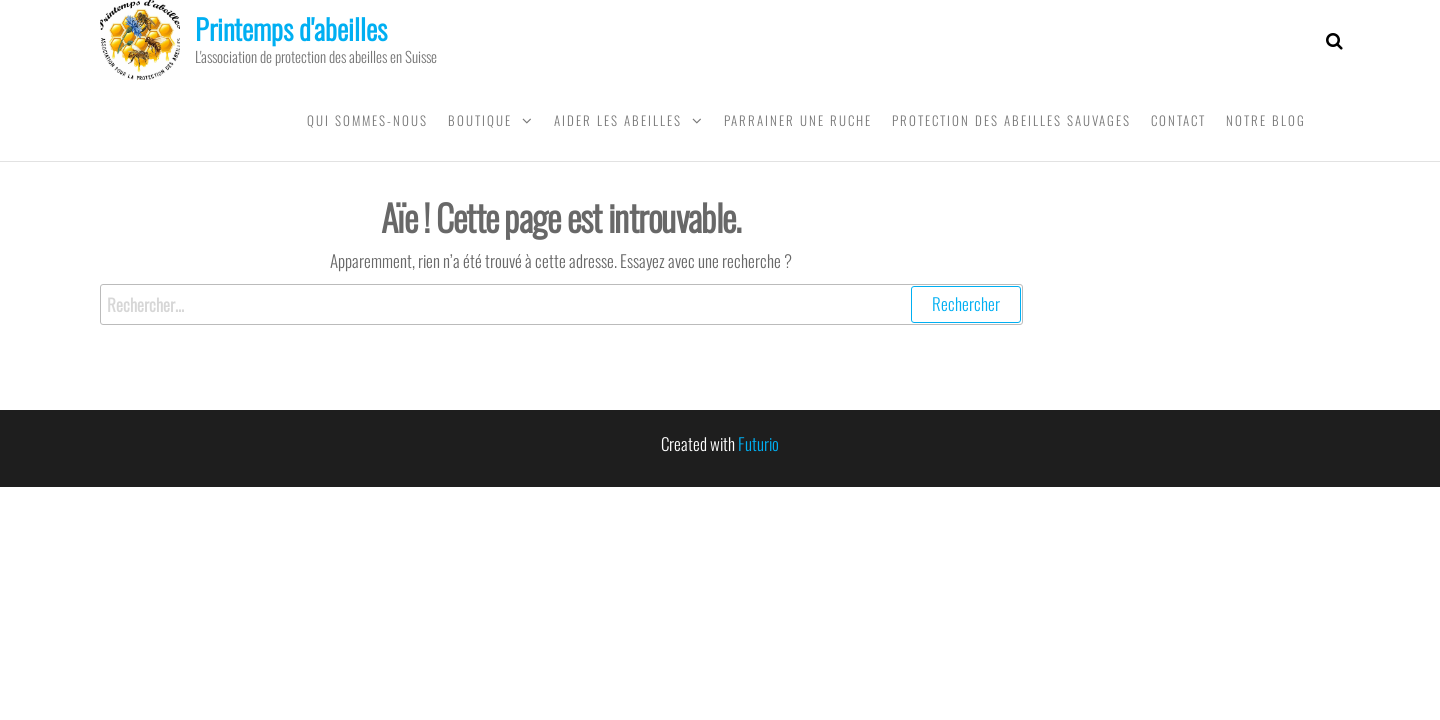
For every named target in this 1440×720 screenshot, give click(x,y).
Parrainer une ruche (798, 120)
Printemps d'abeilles (291, 28)
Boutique (480, 120)
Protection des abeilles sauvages (1011, 120)
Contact (1178, 120)
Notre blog (1266, 120)
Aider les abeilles (618, 120)
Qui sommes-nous (367, 120)
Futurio (758, 443)
